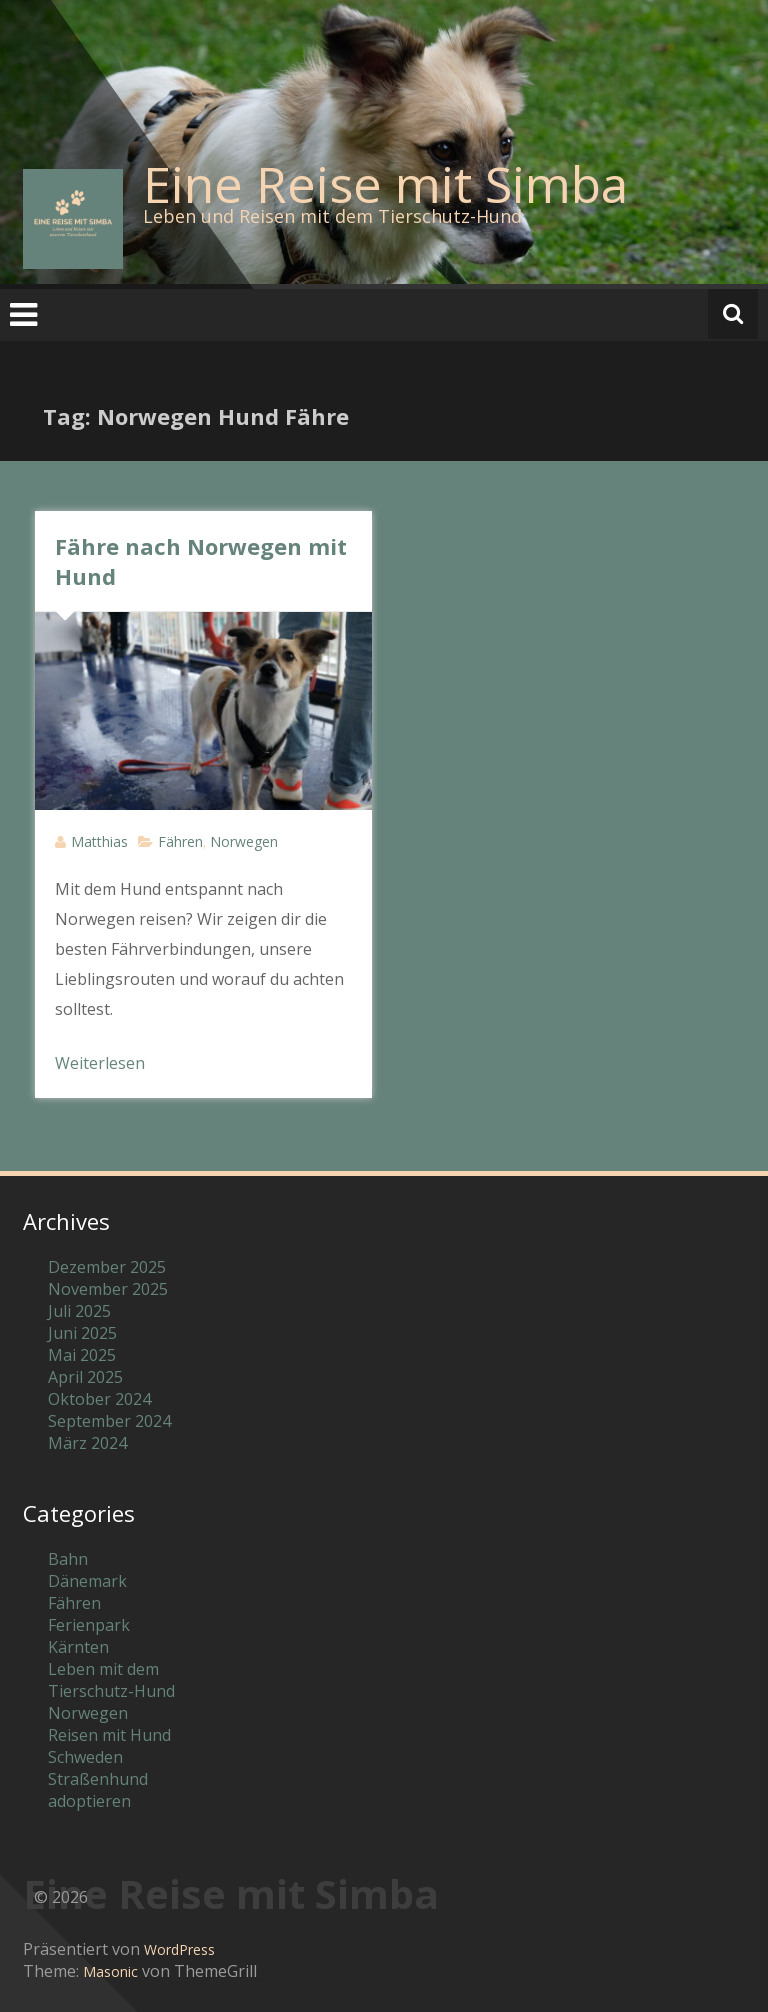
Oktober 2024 (99, 1399)
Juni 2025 (82, 1333)
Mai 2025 (82, 1355)
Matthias (99, 841)
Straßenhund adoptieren (98, 1790)
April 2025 (85, 1377)
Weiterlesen (100, 1063)
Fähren (180, 841)
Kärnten (78, 1647)
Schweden (85, 1757)
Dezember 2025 (107, 1267)
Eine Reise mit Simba (385, 184)
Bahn (68, 1559)
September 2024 (109, 1421)
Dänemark (87, 1581)
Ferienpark (89, 1625)
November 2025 (108, 1289)
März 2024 (87, 1443)
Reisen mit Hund (109, 1735)
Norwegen (244, 841)
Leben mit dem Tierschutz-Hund (111, 1680)
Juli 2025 (79, 1311)
